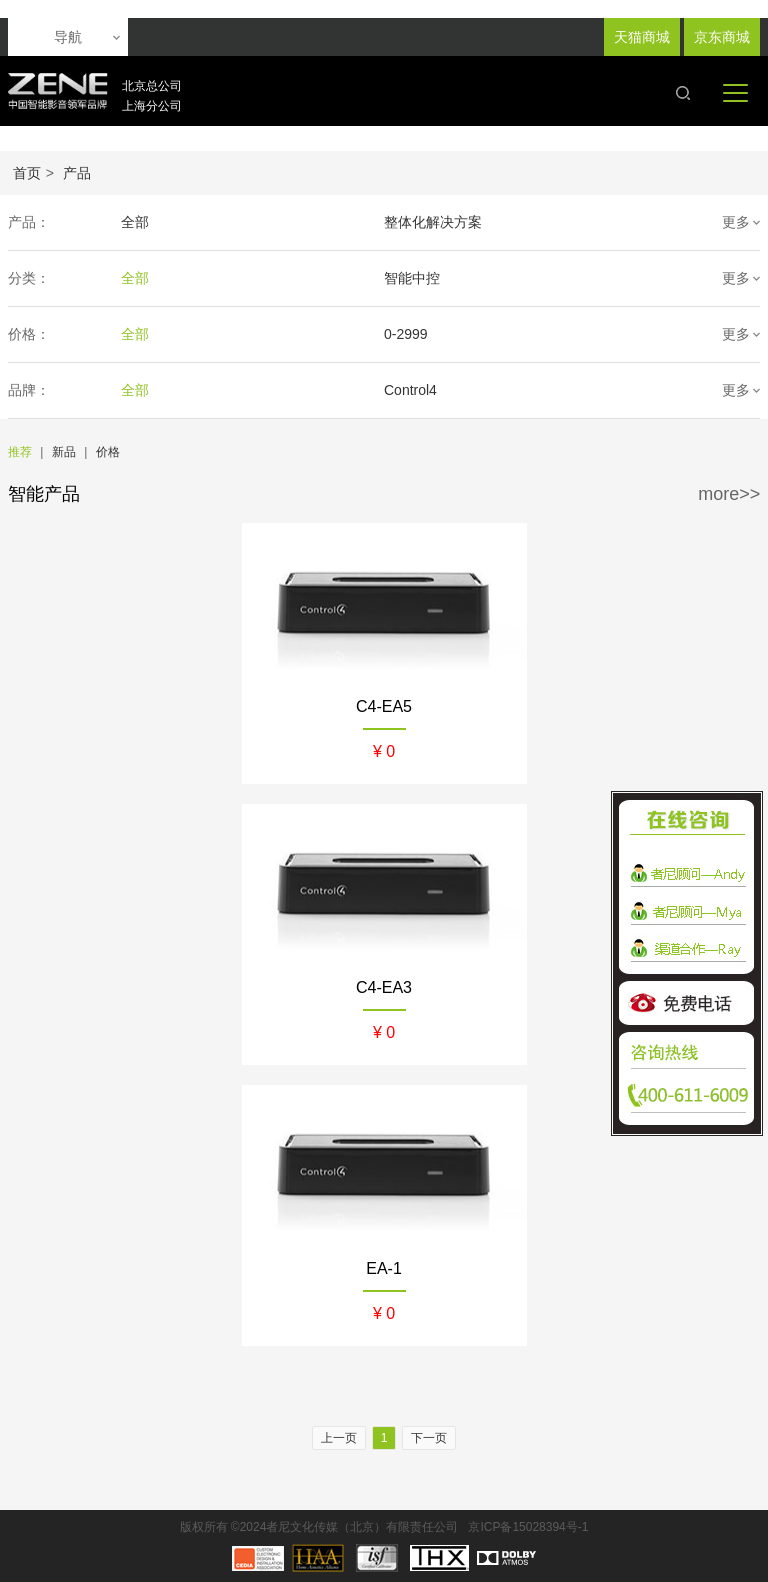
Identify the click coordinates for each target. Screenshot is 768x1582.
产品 (77, 173)
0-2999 (406, 334)
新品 (64, 452)
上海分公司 (152, 106)
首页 (27, 173)
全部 (135, 222)
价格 (108, 452)
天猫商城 (642, 37)
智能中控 (412, 278)
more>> (729, 494)
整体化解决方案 (433, 222)
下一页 (429, 1438)
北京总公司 (152, 86)
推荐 (20, 452)
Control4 (410, 390)
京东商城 (722, 37)
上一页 (339, 1438)
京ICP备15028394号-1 (528, 1527)
